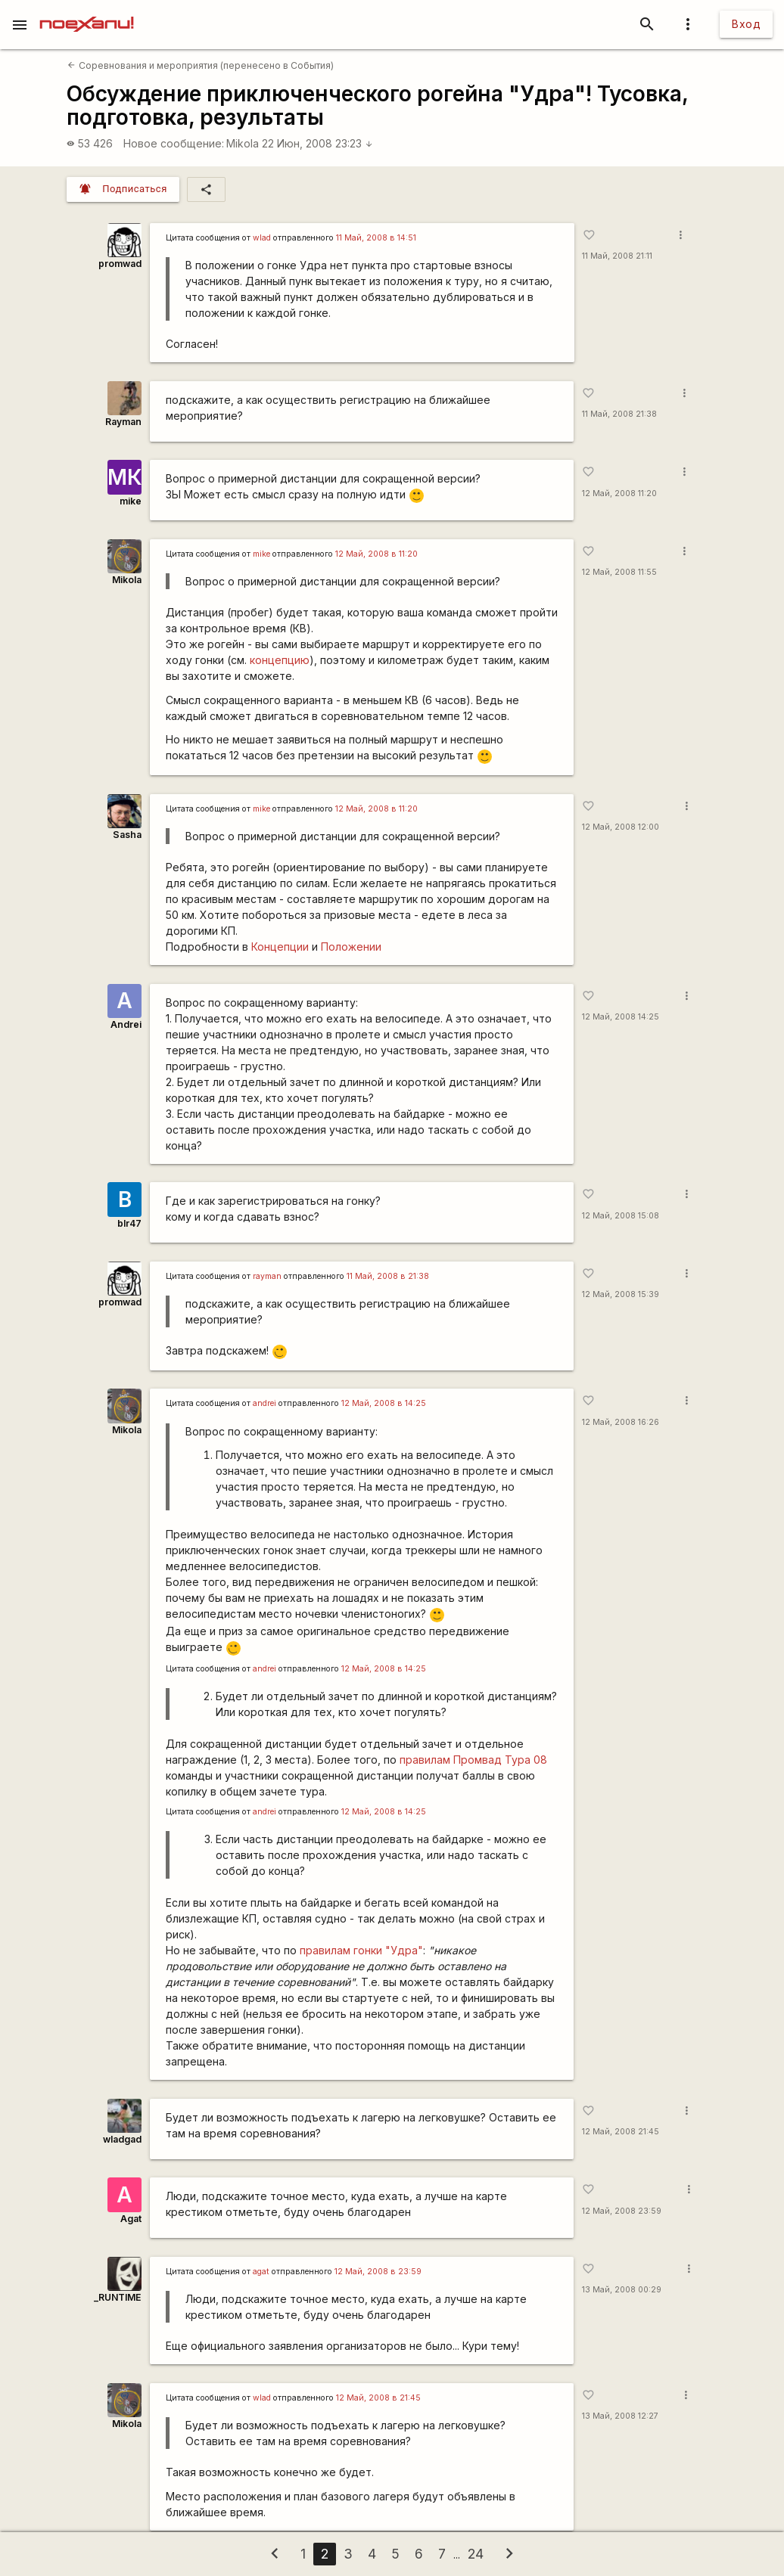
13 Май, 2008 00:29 (621, 2290)
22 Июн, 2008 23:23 (317, 143)
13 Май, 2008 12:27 (620, 2416)
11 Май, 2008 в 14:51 (376, 238)
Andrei (126, 1024)
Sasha (127, 834)
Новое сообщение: (173, 143)
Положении (351, 946)
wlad (262, 238)
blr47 (129, 1223)
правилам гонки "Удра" (361, 1950)
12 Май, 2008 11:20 (619, 493)
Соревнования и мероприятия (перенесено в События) (200, 65)
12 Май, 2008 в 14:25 (383, 1403)
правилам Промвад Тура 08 (473, 1759)
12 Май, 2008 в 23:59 (378, 2272)
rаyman (267, 1276)
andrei (264, 1403)
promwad (120, 263)
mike (131, 501)
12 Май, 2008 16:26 (620, 1422)
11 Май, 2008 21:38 (619, 414)
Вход (746, 23)
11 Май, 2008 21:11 (617, 256)
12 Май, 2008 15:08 (620, 1216)
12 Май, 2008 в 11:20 (376, 554)
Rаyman (123, 421)
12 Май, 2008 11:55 (619, 572)
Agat (131, 2218)
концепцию (280, 659)
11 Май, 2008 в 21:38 (388, 1276)
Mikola (242, 143)
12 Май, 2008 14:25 (620, 1017)
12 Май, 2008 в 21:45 (378, 2398)
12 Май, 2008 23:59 (621, 2211)
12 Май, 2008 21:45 (620, 2132)
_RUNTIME (118, 2297)
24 (476, 2554)
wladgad (122, 2139)
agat (261, 2272)
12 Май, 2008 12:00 (620, 827)
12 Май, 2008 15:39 (620, 1294)
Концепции (280, 946)
